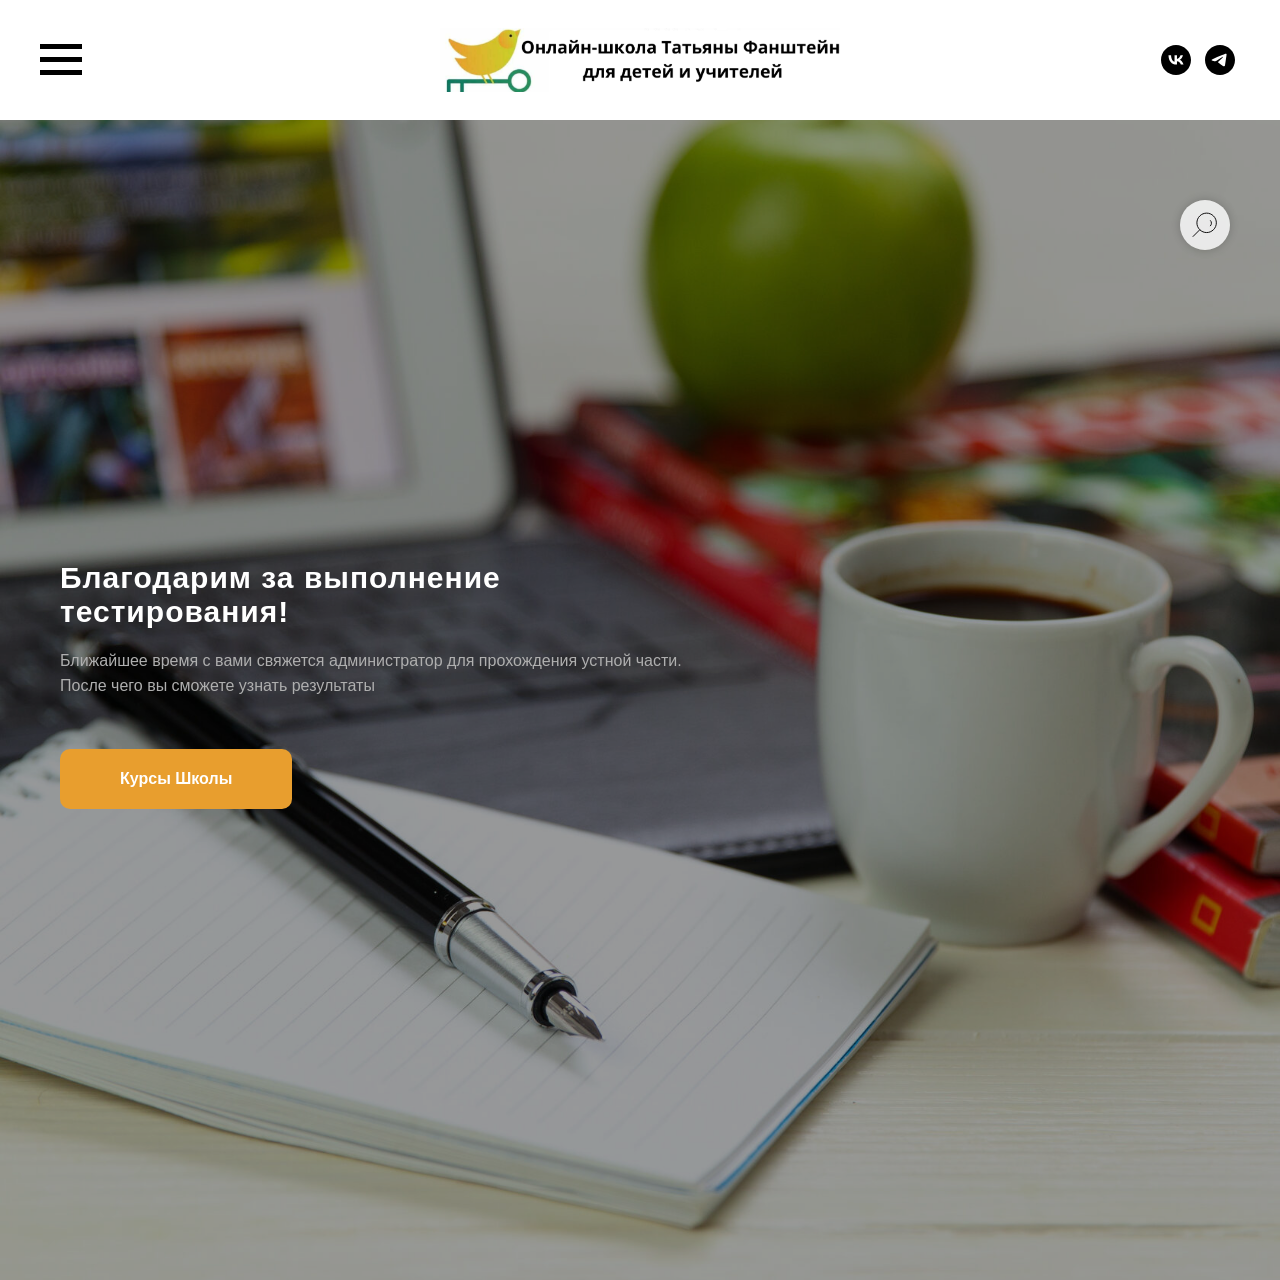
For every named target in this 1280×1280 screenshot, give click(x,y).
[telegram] (1220, 69)
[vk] (1176, 69)
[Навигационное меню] (61, 60)
